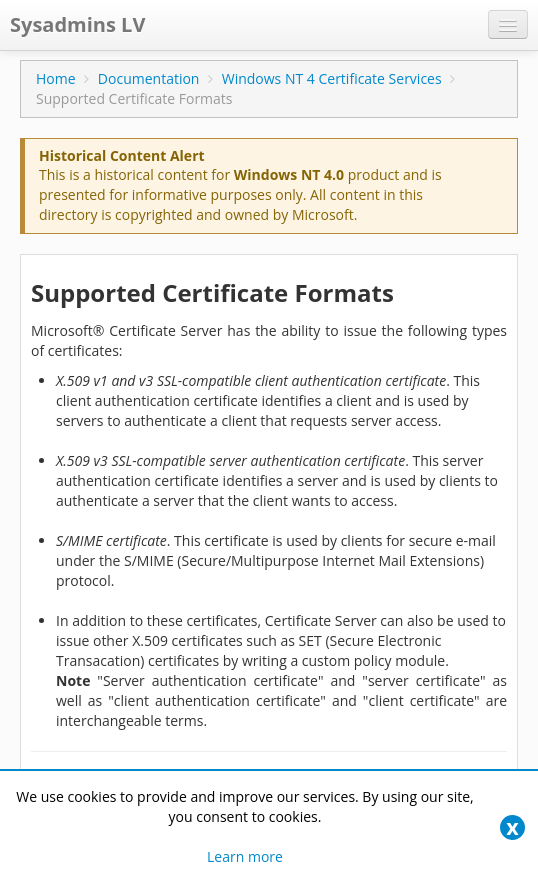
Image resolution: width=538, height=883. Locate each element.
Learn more (245, 856)
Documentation (149, 78)
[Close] (512, 827)
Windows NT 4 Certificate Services (332, 78)
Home (56, 78)
